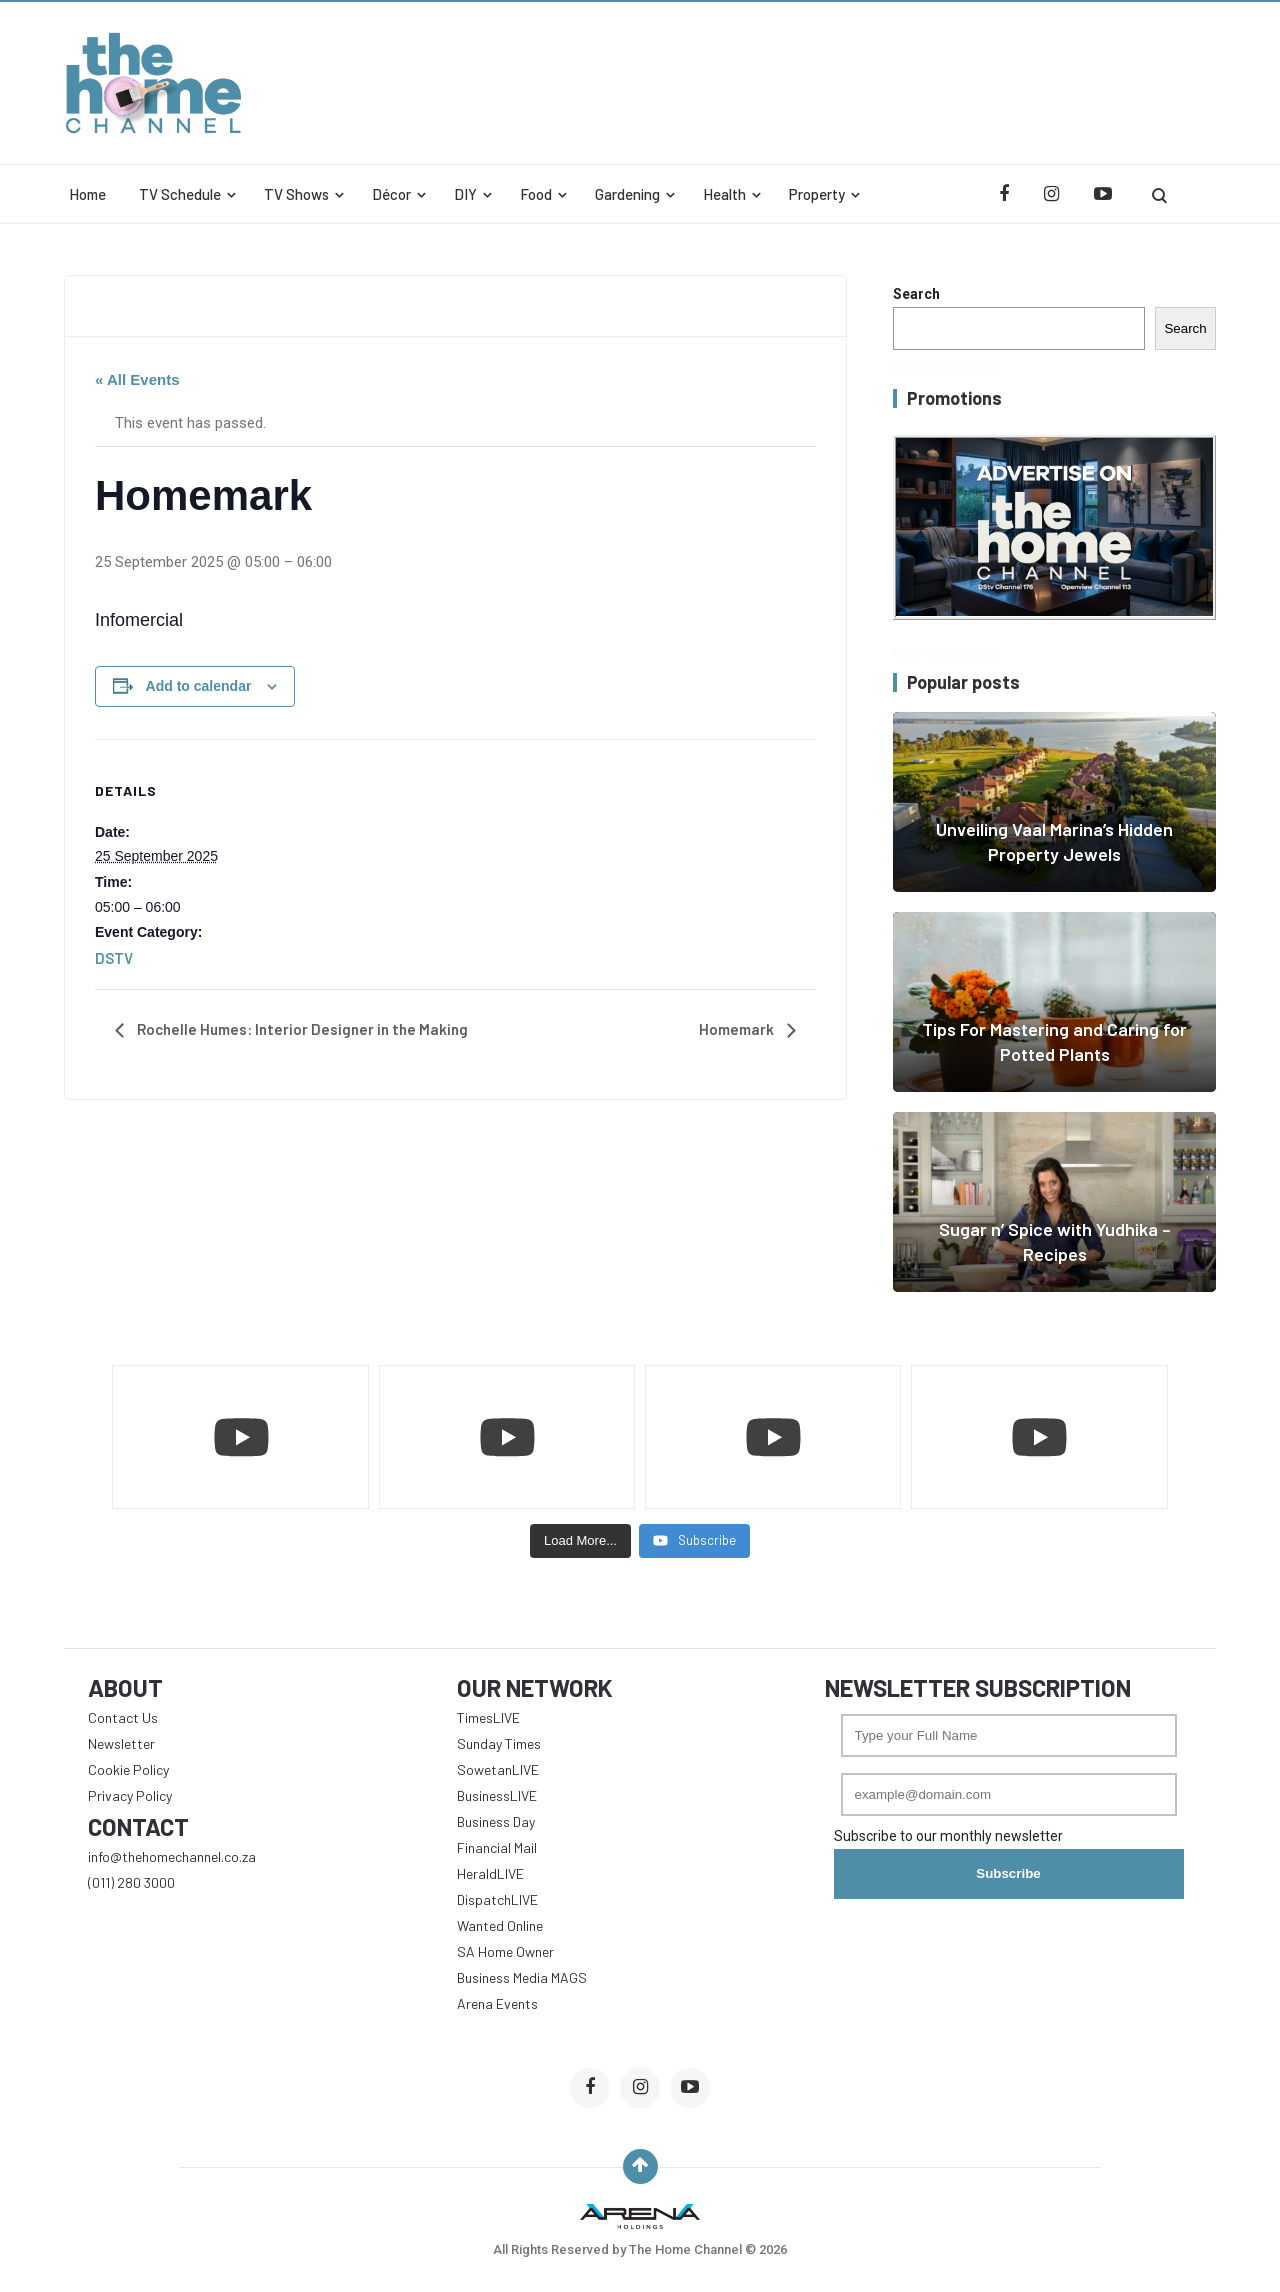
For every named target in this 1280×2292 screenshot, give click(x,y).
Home (87, 194)
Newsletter (121, 1743)
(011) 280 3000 (131, 1882)
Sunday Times (499, 1743)
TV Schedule (180, 194)
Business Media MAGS (522, 1977)
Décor (391, 194)
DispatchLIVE (497, 1899)
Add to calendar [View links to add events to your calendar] (199, 686)
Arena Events (497, 2003)
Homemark (738, 1029)
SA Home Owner (505, 1951)
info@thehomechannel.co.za (172, 1856)
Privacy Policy (130, 1795)
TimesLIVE (488, 1717)
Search (916, 294)
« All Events (137, 379)
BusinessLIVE (497, 1795)
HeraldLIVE (490, 1873)
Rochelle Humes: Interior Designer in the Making (301, 1029)
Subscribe (1008, 1873)
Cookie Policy (128, 1769)
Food (536, 194)
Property (817, 194)
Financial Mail (497, 1847)
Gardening (627, 194)
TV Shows (296, 194)
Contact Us (123, 1717)
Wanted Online (500, 1925)
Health (724, 194)
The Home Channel (687, 2249)
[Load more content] (580, 1541)
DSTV (114, 958)
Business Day (496, 1821)
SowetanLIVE (498, 1769)
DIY (465, 194)
